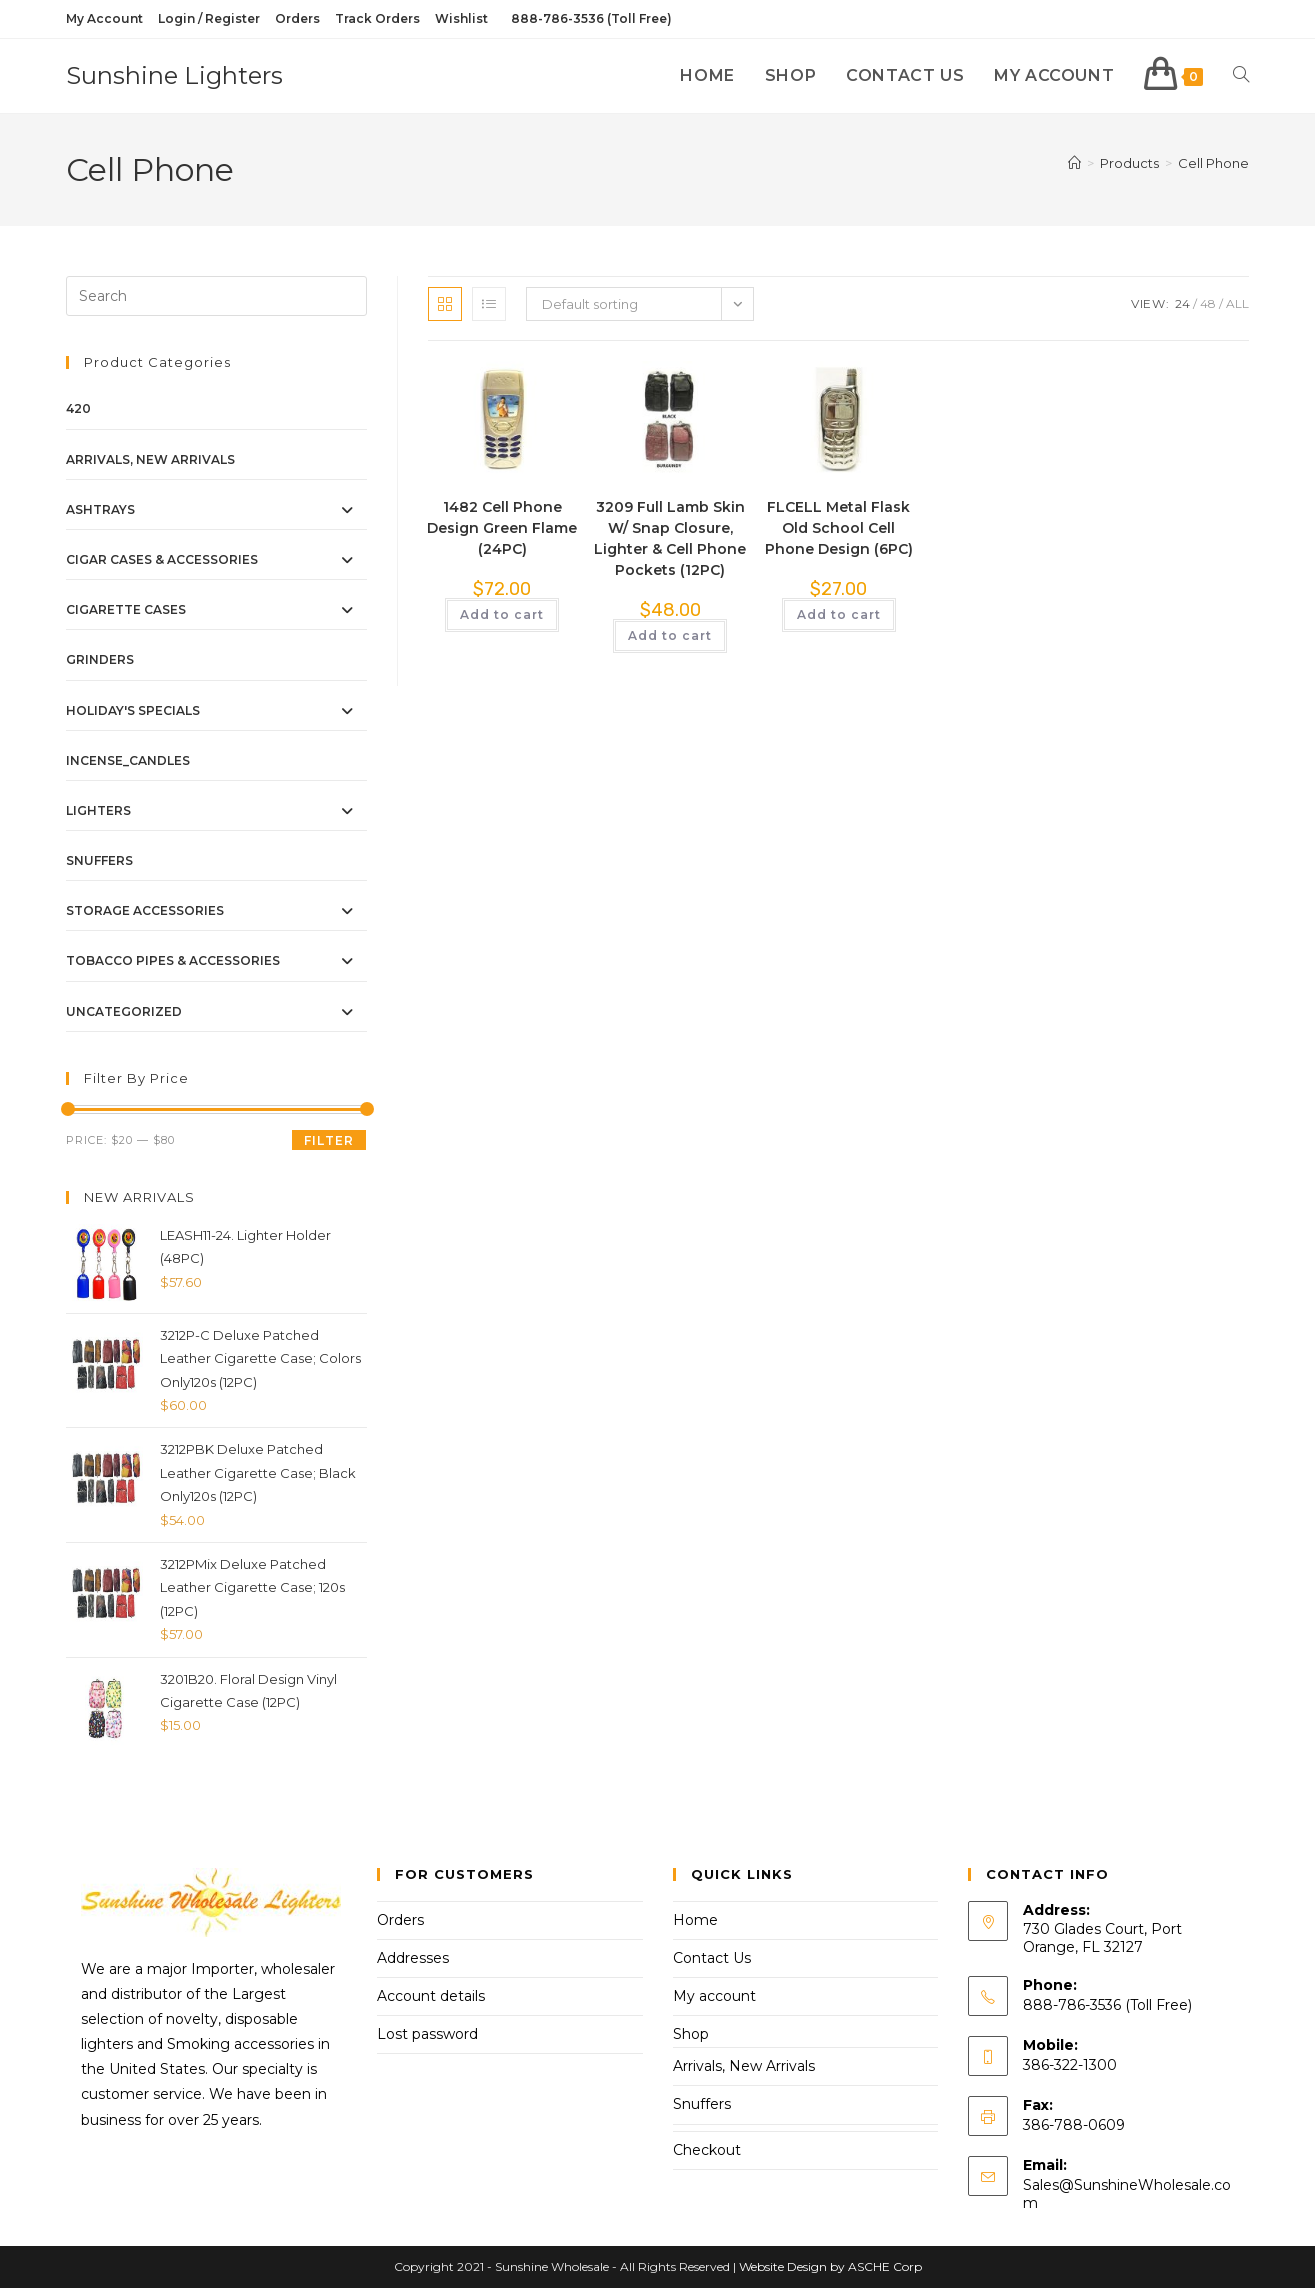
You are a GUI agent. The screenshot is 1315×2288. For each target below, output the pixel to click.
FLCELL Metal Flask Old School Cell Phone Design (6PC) (839, 528)
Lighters (98, 810)
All (1237, 303)
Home (695, 1920)
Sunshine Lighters (174, 75)
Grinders (100, 659)
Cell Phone (1213, 163)
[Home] (1074, 163)
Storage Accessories (145, 910)
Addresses (413, 1958)
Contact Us (712, 1958)
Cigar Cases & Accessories (162, 559)
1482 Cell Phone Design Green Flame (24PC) (502, 528)
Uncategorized (124, 1011)
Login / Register (209, 18)
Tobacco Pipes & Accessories (173, 960)
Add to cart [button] (502, 614)
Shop (691, 2034)
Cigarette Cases (126, 609)
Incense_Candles (128, 760)
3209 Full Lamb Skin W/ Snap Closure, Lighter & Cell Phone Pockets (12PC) (670, 538)
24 (1182, 303)
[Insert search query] (216, 296)
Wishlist (461, 18)
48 (1208, 303)
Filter (329, 1140)
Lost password (427, 2034)
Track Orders (377, 18)
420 (78, 408)
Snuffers (99, 860)
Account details (431, 1996)
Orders (297, 18)
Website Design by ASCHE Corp (830, 2266)
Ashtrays (100, 509)
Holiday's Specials (133, 710)
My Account (104, 18)
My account (714, 1996)
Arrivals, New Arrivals (150, 459)
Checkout (707, 2150)
